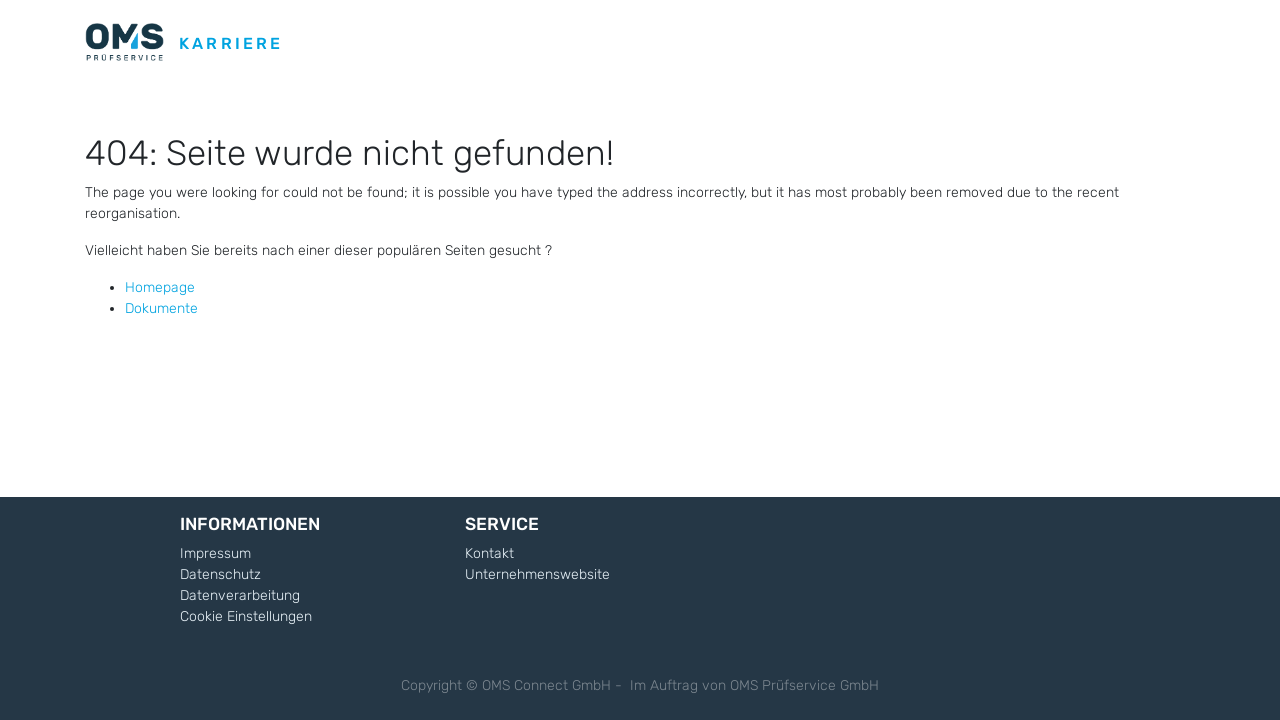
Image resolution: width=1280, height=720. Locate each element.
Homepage (160, 287)
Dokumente (161, 308)
